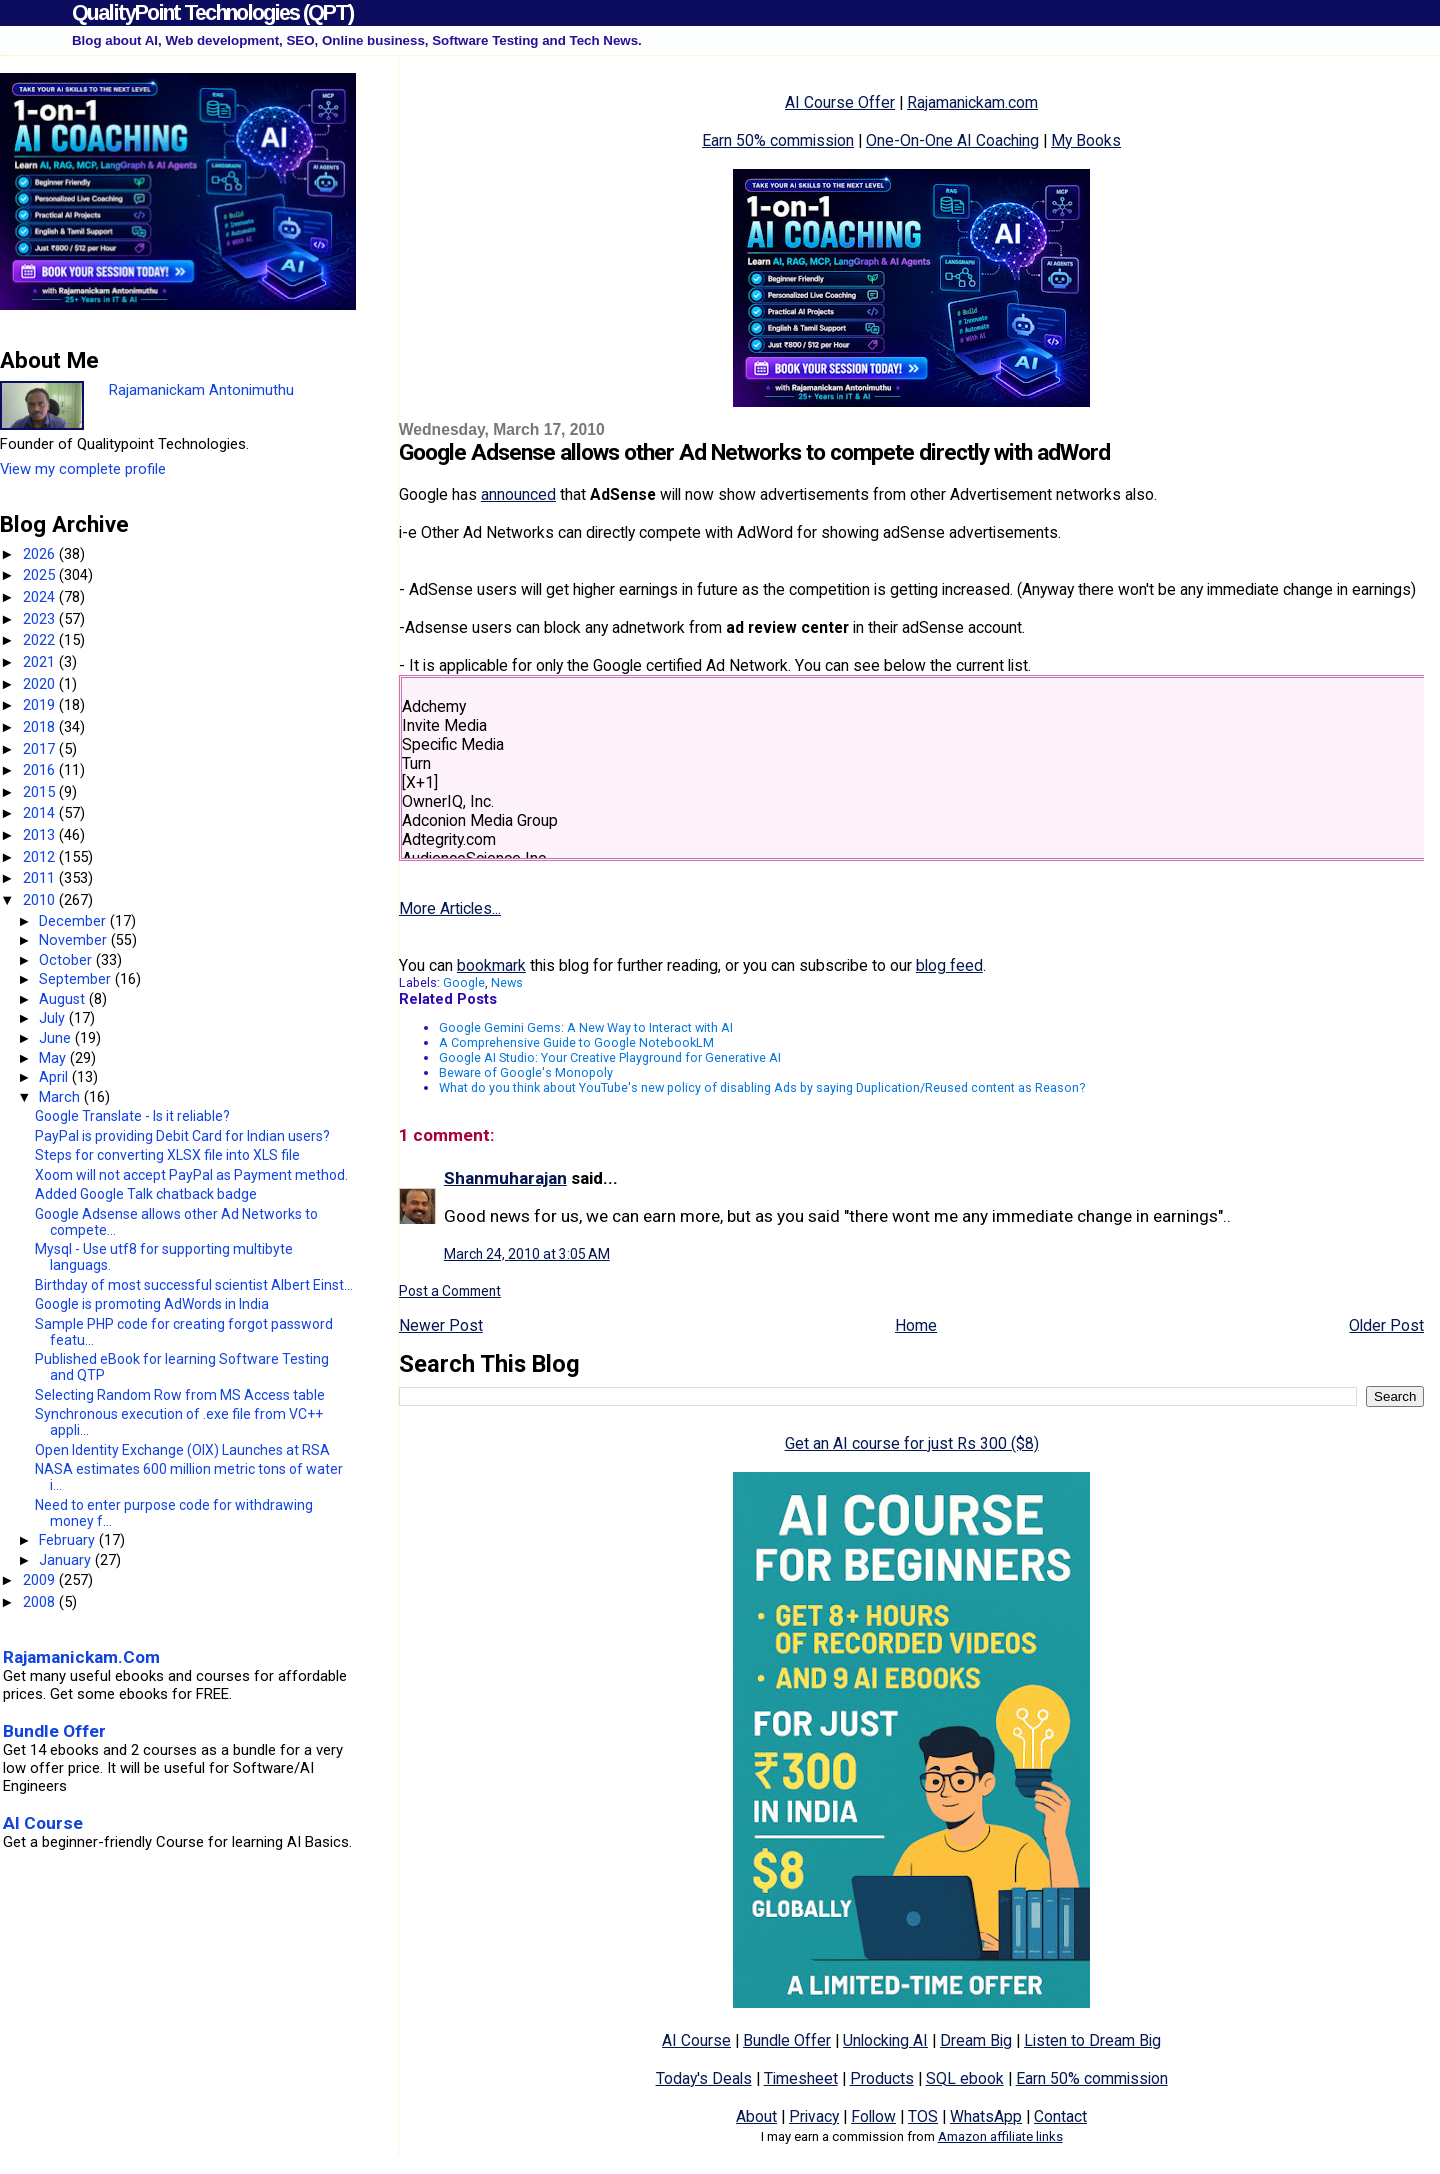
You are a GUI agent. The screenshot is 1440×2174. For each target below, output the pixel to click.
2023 (41, 619)
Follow (873, 2116)
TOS (923, 2116)
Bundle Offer (787, 2040)
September (77, 979)
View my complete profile (83, 469)
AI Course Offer (840, 102)
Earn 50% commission (778, 140)
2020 (41, 684)
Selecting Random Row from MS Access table (180, 1395)
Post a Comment (450, 1291)
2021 (41, 662)
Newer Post (441, 1325)
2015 (41, 792)
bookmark (491, 965)
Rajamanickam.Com (81, 1657)
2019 (41, 705)
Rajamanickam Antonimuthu (201, 390)
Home (916, 1325)
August (64, 999)
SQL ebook (965, 2078)
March (61, 1097)
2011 (41, 878)
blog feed (949, 965)
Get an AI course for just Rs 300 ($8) (912, 1443)
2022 (41, 640)
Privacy (814, 2116)
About (756, 2116)
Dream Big (976, 2040)
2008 (41, 1602)
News (507, 982)
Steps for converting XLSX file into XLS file (167, 1155)
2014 (41, 813)
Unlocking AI (885, 2040)
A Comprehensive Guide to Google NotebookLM (576, 1042)
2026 (41, 554)
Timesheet (801, 2078)
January (67, 1560)
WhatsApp (986, 2116)
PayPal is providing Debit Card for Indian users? (182, 1136)
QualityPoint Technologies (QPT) (212, 12)
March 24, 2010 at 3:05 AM (527, 1254)
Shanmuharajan (505, 1178)
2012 (41, 857)
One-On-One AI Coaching (952, 140)
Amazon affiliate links (1000, 2136)
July (54, 1018)
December (74, 921)
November (75, 940)
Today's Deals (704, 2078)
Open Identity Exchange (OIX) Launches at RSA (182, 1450)
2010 (41, 900)
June (57, 1038)
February (69, 1540)
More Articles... (450, 908)
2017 (41, 749)
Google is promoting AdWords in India (152, 1304)
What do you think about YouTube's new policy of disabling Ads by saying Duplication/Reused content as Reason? (762, 1087)
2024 (41, 597)
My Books (1086, 140)
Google (464, 982)
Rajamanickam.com (972, 102)
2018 (41, 727)
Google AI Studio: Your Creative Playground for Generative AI (610, 1057)
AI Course (696, 2040)
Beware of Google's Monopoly (526, 1072)
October (67, 960)
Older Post (1386, 1325)
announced (518, 494)
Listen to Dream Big (1092, 2040)
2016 (41, 770)
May (54, 1058)
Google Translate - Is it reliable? (132, 1116)
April (55, 1077)
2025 (41, 575)
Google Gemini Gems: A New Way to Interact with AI (586, 1027)
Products (882, 2078)
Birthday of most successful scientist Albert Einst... (194, 1285)
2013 (41, 835)
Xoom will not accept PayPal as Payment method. (191, 1175)
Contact (1060, 2116)
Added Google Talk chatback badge (146, 1194)
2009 (41, 1580)
